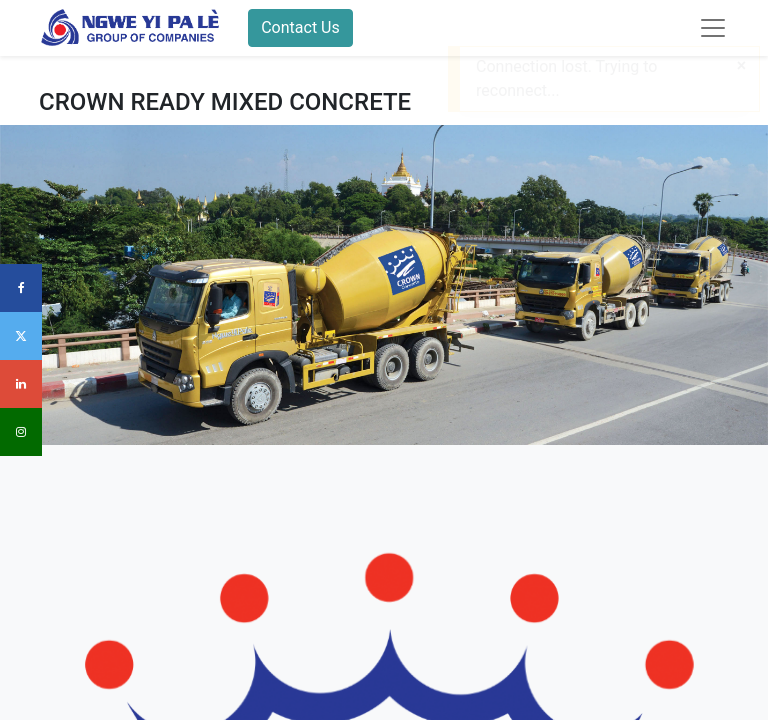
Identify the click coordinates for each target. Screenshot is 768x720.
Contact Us (300, 27)
